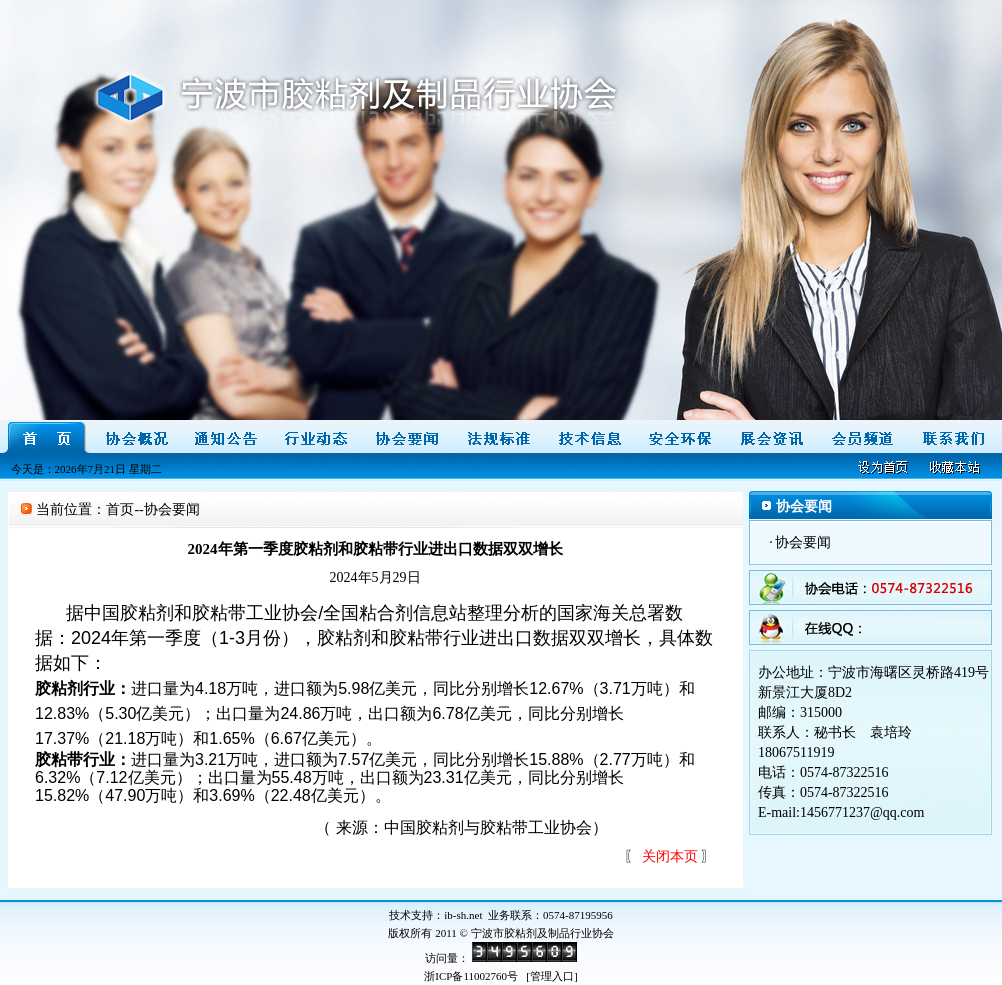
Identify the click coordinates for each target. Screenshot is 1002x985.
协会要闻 (803, 542)
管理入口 (552, 976)
